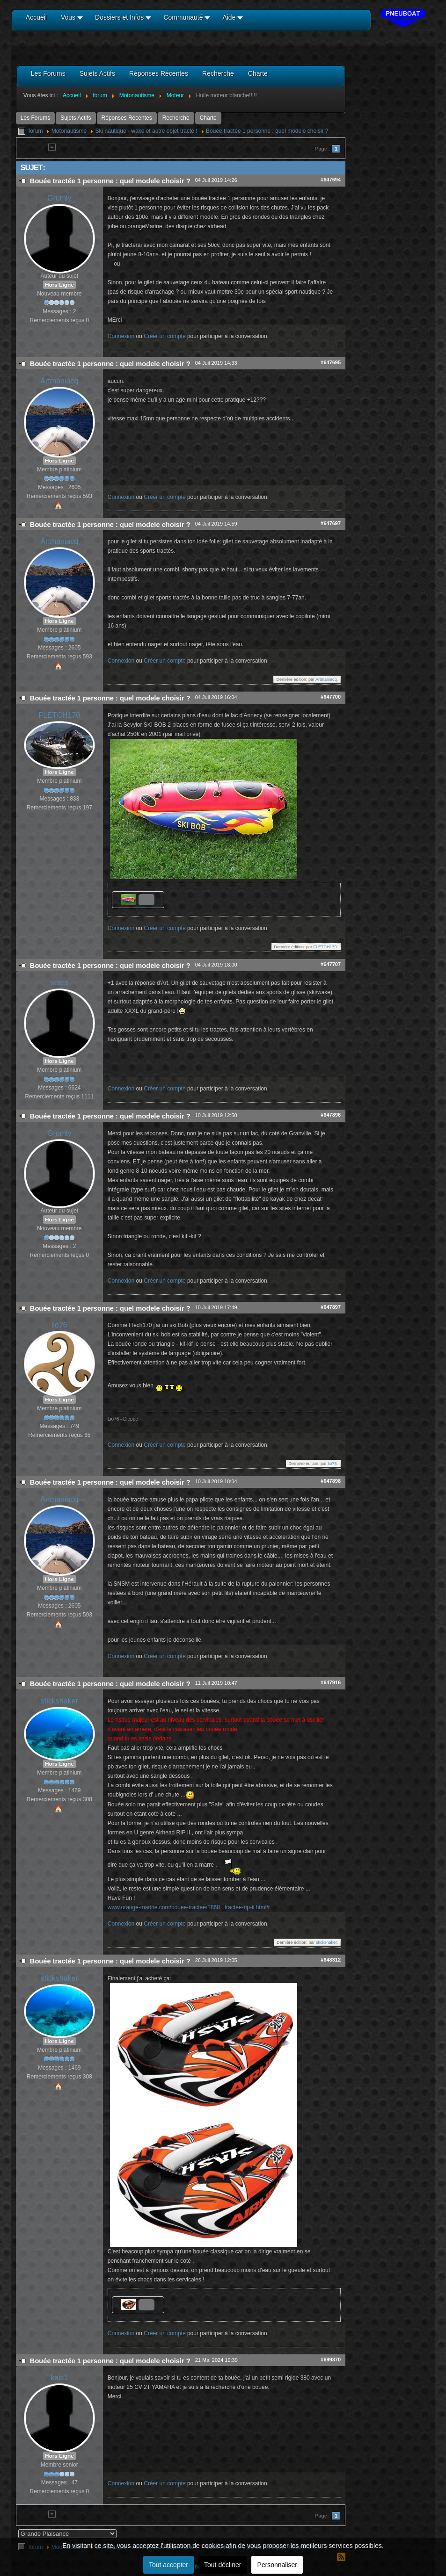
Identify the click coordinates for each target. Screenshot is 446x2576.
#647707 (331, 964)
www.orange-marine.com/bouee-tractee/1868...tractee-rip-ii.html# (189, 1907)
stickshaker (59, 1701)
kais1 (59, 2377)
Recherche (176, 118)
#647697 (331, 523)
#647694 (331, 179)
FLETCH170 (59, 715)
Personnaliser (277, 2565)
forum (36, 131)
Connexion (121, 336)
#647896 (331, 1115)
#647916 (331, 1682)
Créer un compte (164, 336)
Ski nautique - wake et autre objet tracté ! (146, 131)
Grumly (59, 198)
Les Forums (35, 118)
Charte (208, 118)
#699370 (331, 2359)
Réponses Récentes (127, 118)
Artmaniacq (59, 381)
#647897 (331, 1307)
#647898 (331, 1481)
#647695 (331, 362)
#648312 (331, 1960)
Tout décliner (222, 2565)
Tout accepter (168, 2565)
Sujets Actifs (75, 118)
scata (59, 983)
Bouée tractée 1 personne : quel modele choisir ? (267, 131)
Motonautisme (69, 131)
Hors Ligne (59, 284)
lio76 (59, 1325)
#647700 (331, 697)
